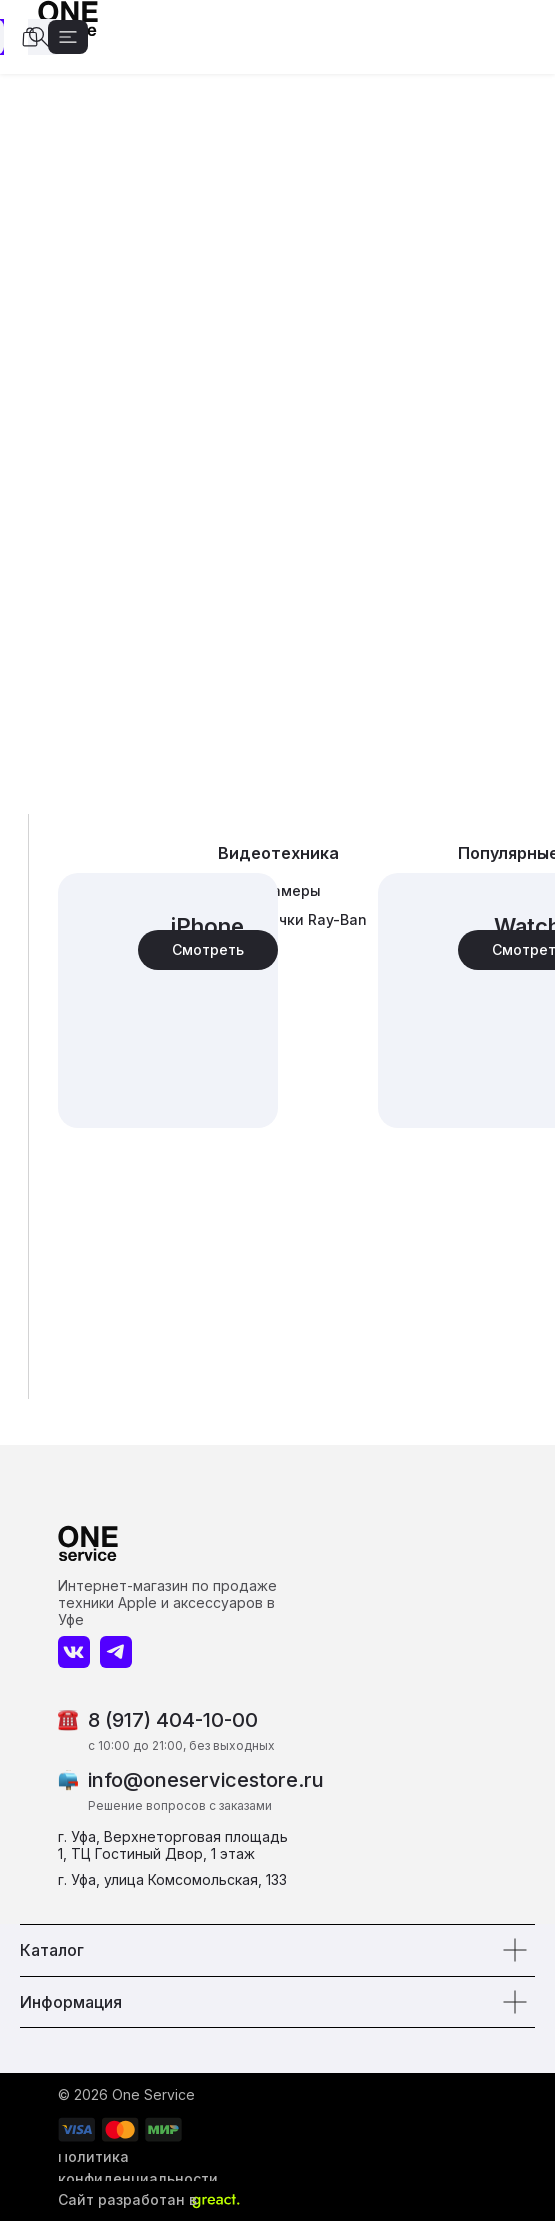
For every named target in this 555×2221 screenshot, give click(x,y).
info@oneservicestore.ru (206, 1780)
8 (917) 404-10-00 (173, 1720)
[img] (168, 1000)
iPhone (207, 926)
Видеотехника (278, 853)
